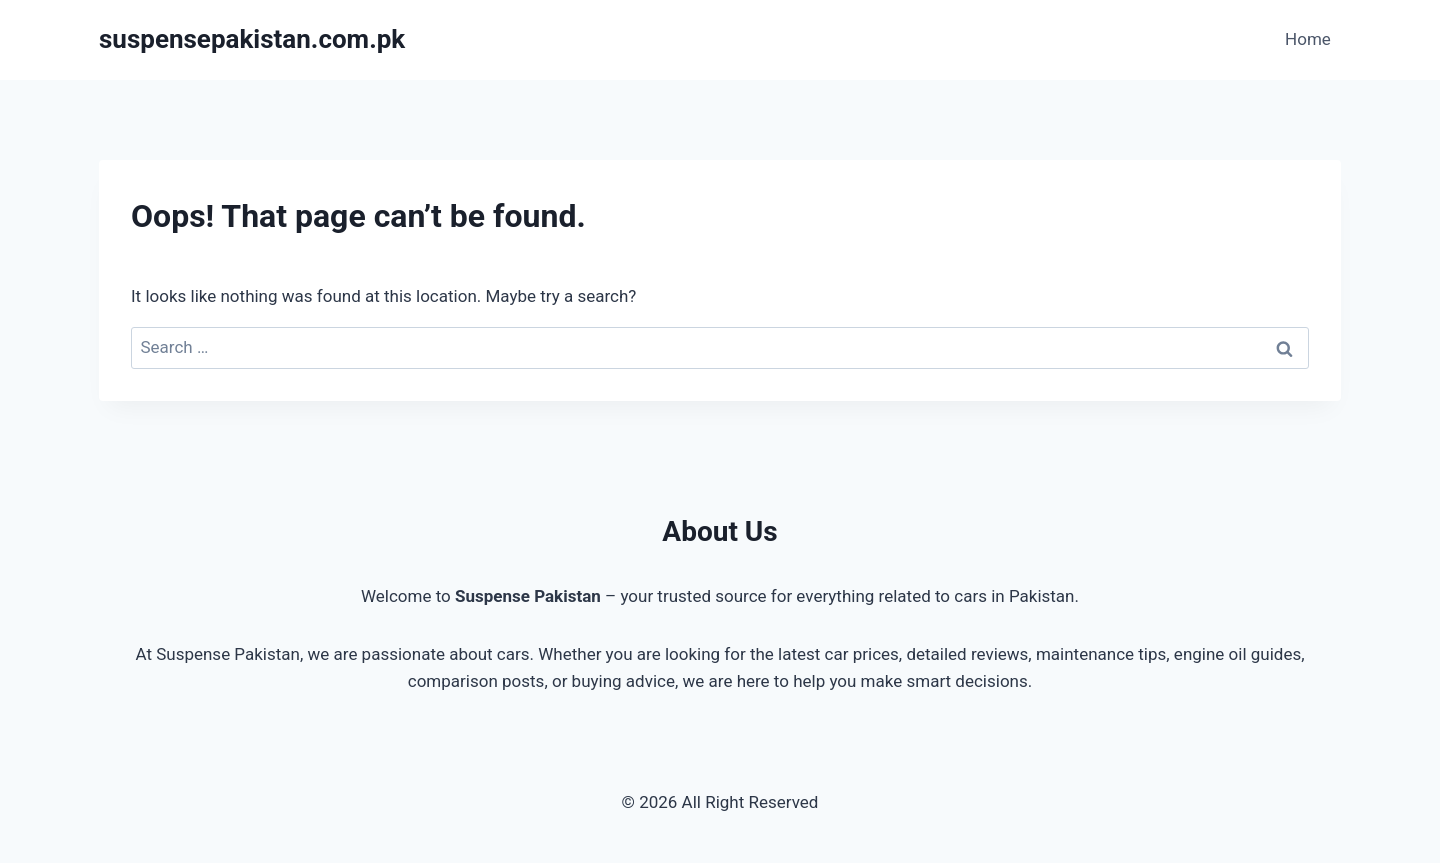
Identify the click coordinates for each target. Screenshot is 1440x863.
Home (1308, 39)
